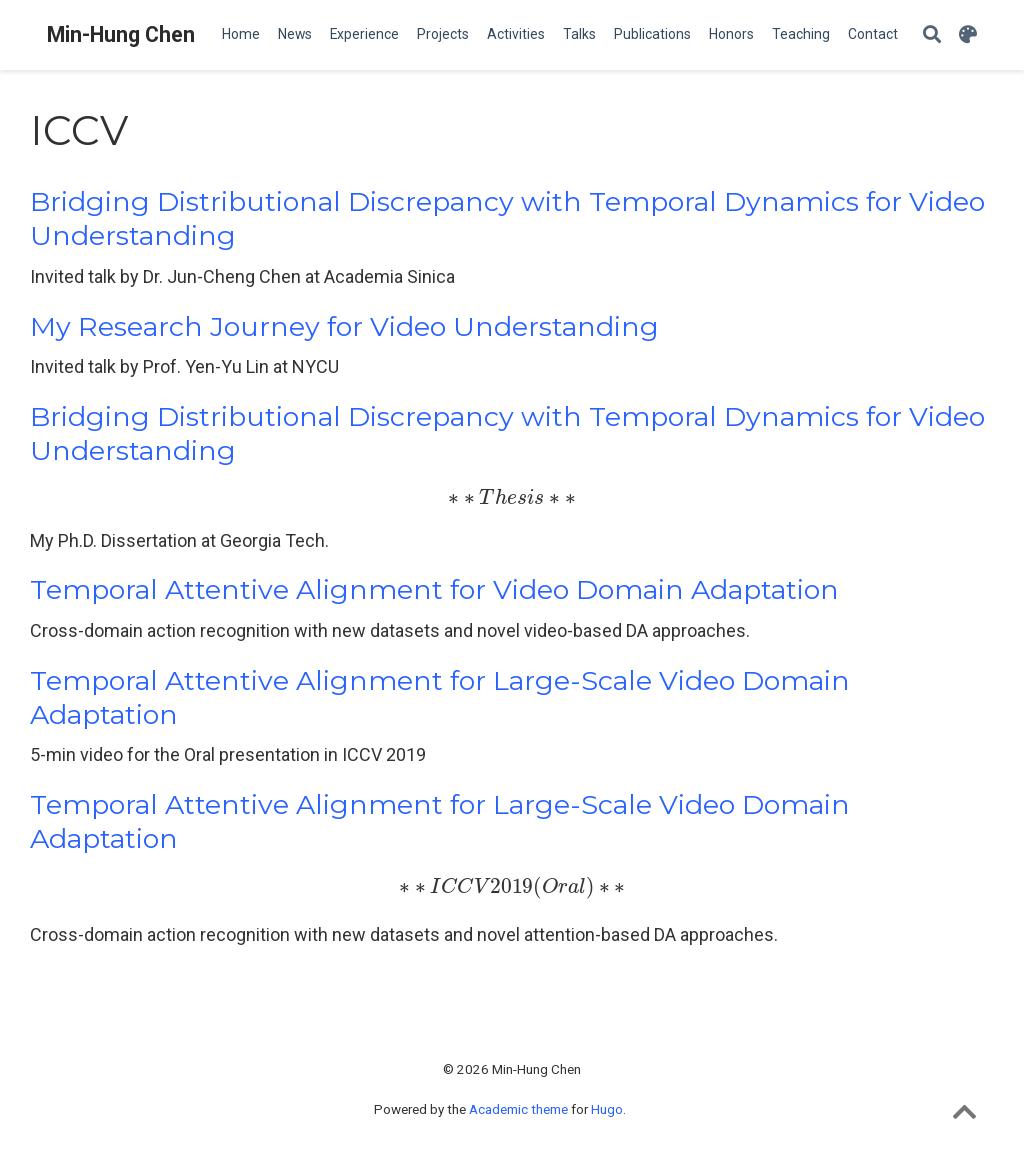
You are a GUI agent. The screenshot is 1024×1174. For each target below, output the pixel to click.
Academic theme (518, 1109)
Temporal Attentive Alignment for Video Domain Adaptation (434, 589)
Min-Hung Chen (121, 34)
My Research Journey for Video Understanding (344, 326)
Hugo (607, 1109)
